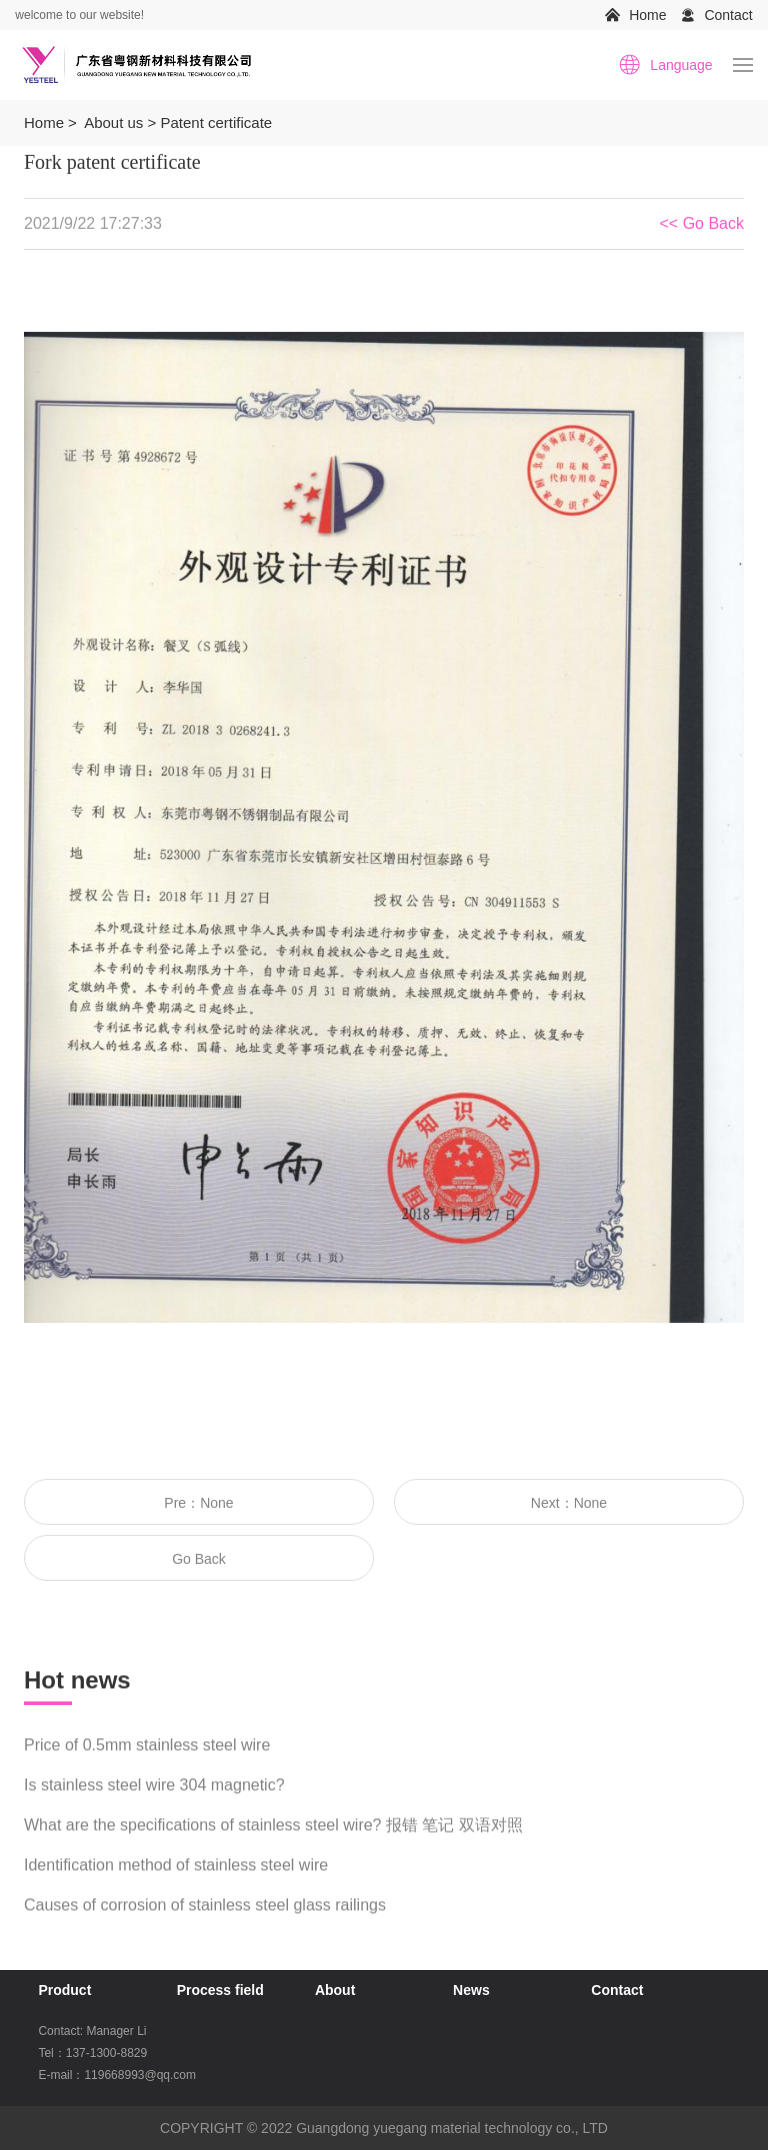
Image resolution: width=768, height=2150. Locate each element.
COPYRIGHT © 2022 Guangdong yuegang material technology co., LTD (384, 2128)
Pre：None (198, 1505)
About (335, 1990)
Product (64, 1990)
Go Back (199, 1561)
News (471, 1990)
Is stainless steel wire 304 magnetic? (154, 1800)
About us (113, 122)
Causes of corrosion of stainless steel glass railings (205, 1920)
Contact (728, 15)
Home (647, 15)
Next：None (569, 1505)
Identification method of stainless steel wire (176, 1880)
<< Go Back (702, 225)
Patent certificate (216, 122)
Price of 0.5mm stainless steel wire (147, 1760)
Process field (220, 1990)
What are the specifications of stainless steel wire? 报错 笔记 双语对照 (273, 1840)
